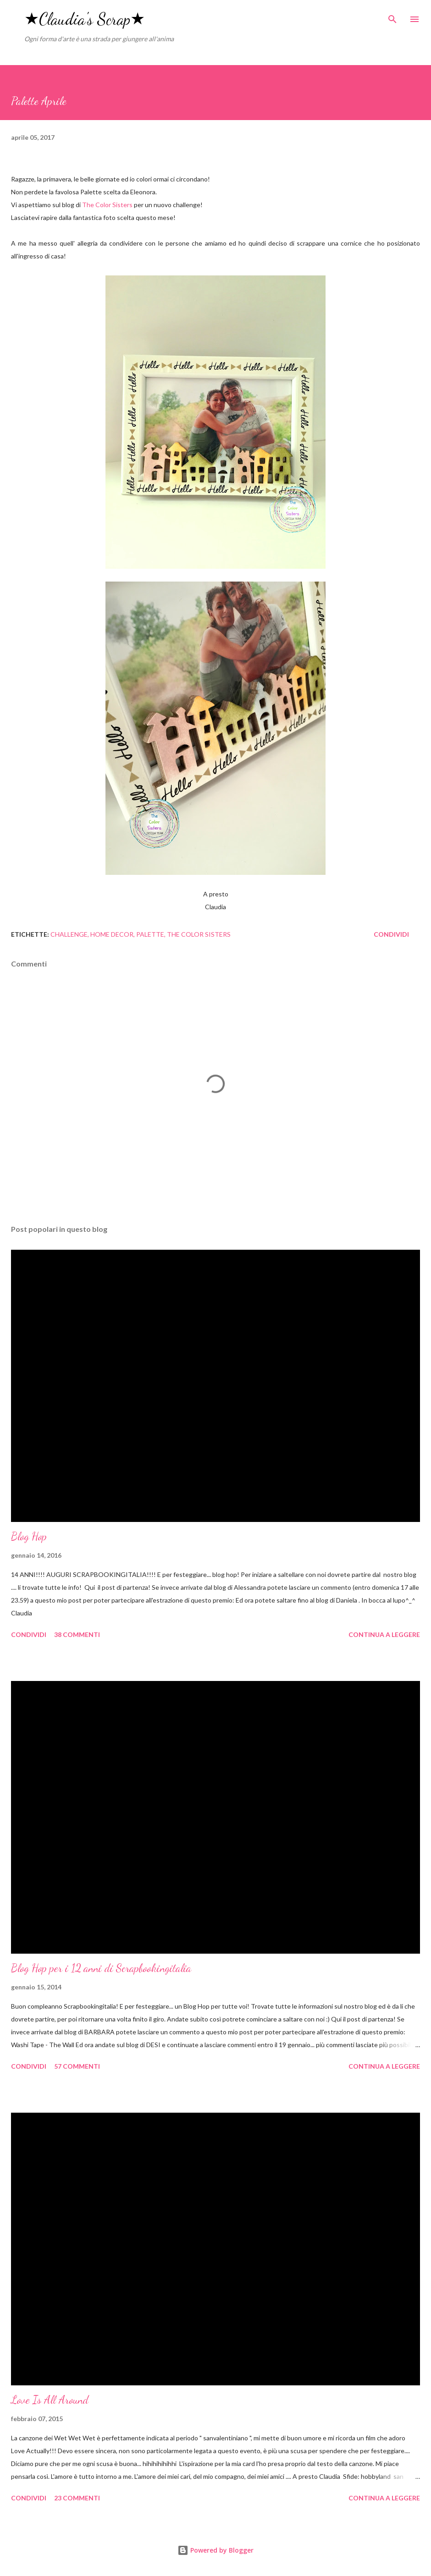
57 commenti (77, 2066)
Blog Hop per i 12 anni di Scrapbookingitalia (101, 1968)
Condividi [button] (391, 934)
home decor (111, 934)
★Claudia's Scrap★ (84, 19)
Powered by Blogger (215, 2550)
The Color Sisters (108, 205)
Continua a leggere (384, 1634)
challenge (69, 934)
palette (150, 934)
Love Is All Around (49, 2399)
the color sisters (199, 934)
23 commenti (77, 2498)
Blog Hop (29, 1536)
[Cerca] (392, 16)
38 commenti (77, 1634)
